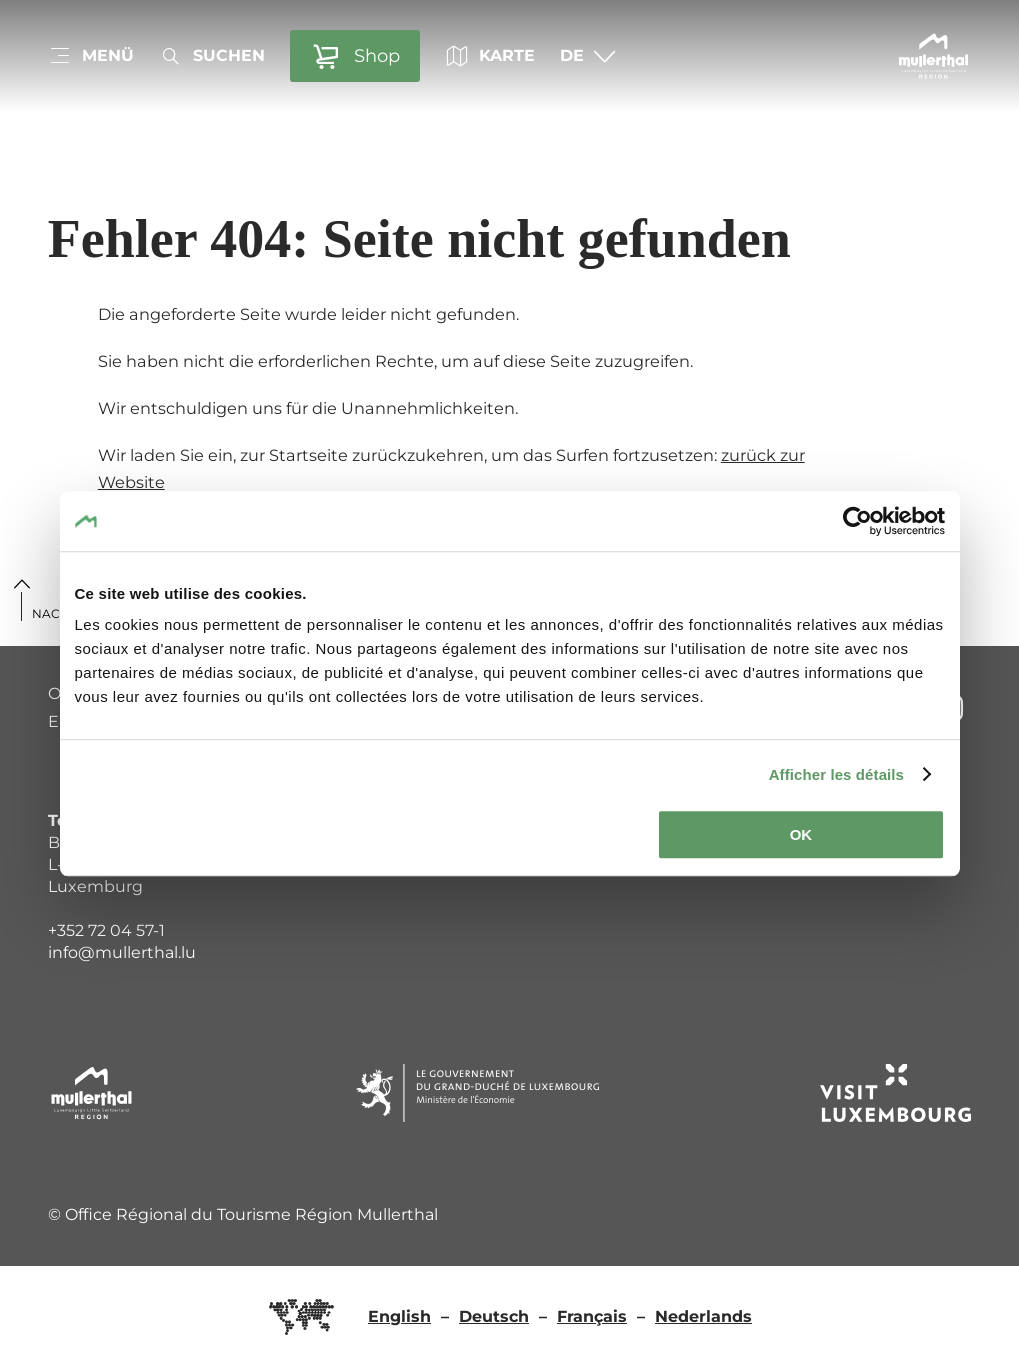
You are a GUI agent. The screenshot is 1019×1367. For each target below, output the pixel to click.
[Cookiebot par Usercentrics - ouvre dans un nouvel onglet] (857, 521)
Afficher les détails (836, 774)
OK (801, 834)
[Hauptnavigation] (91, 56)
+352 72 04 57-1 (106, 930)
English (399, 1316)
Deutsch (494, 1316)
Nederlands (703, 1316)
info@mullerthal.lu (122, 952)
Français (592, 1316)
